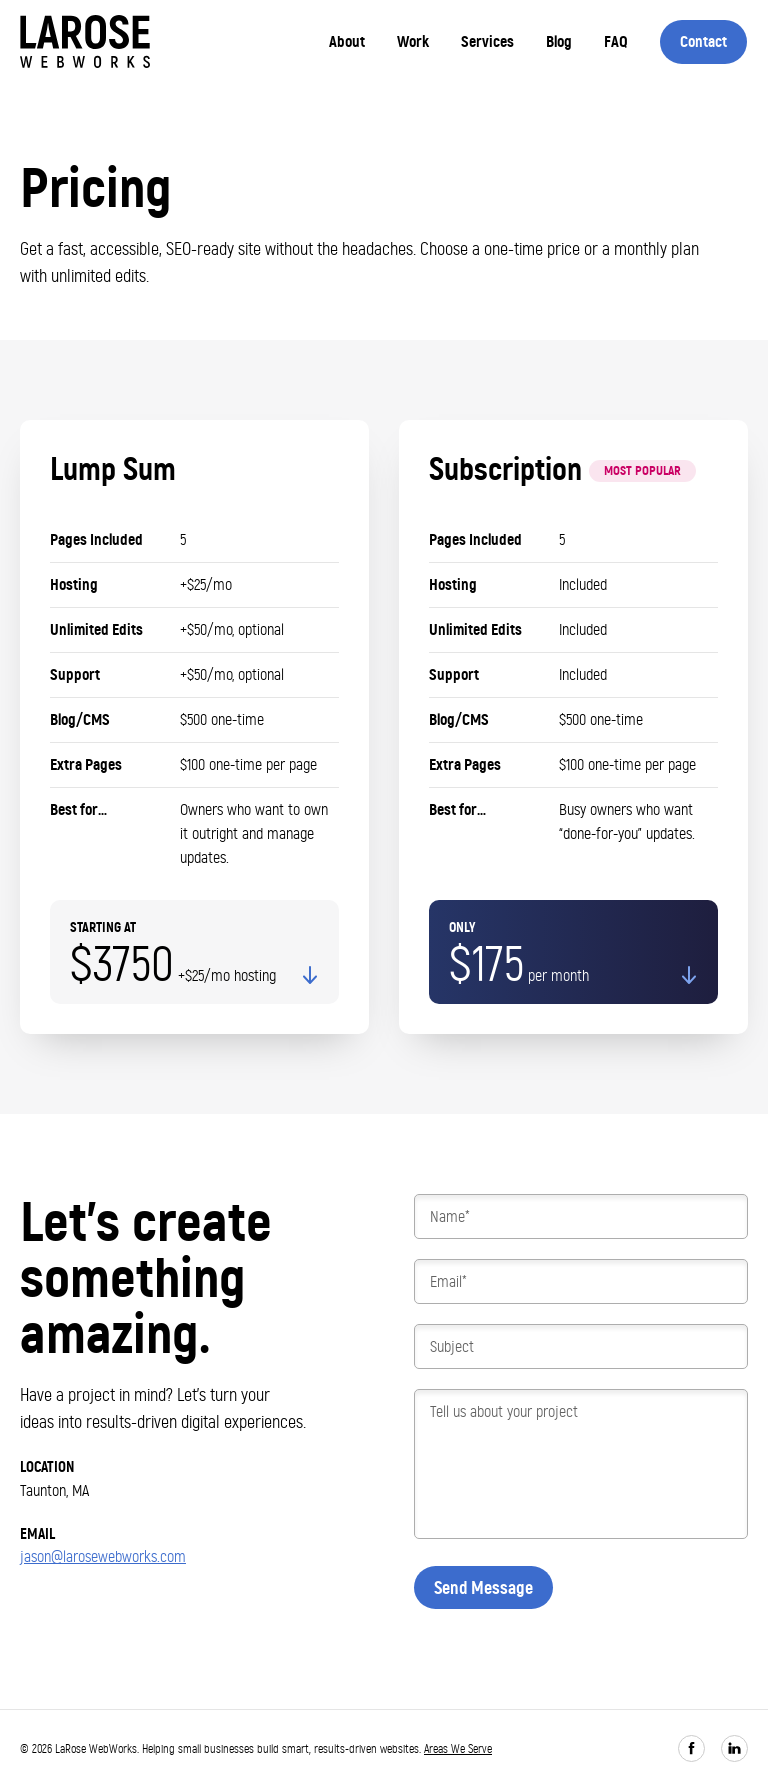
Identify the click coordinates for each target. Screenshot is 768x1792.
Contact (703, 41)
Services (487, 41)
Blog (559, 41)
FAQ (616, 41)
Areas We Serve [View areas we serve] (458, 1749)
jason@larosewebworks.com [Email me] (103, 1556)
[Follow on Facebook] (691, 1748)
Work (413, 41)
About (347, 41)
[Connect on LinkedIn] (734, 1748)
